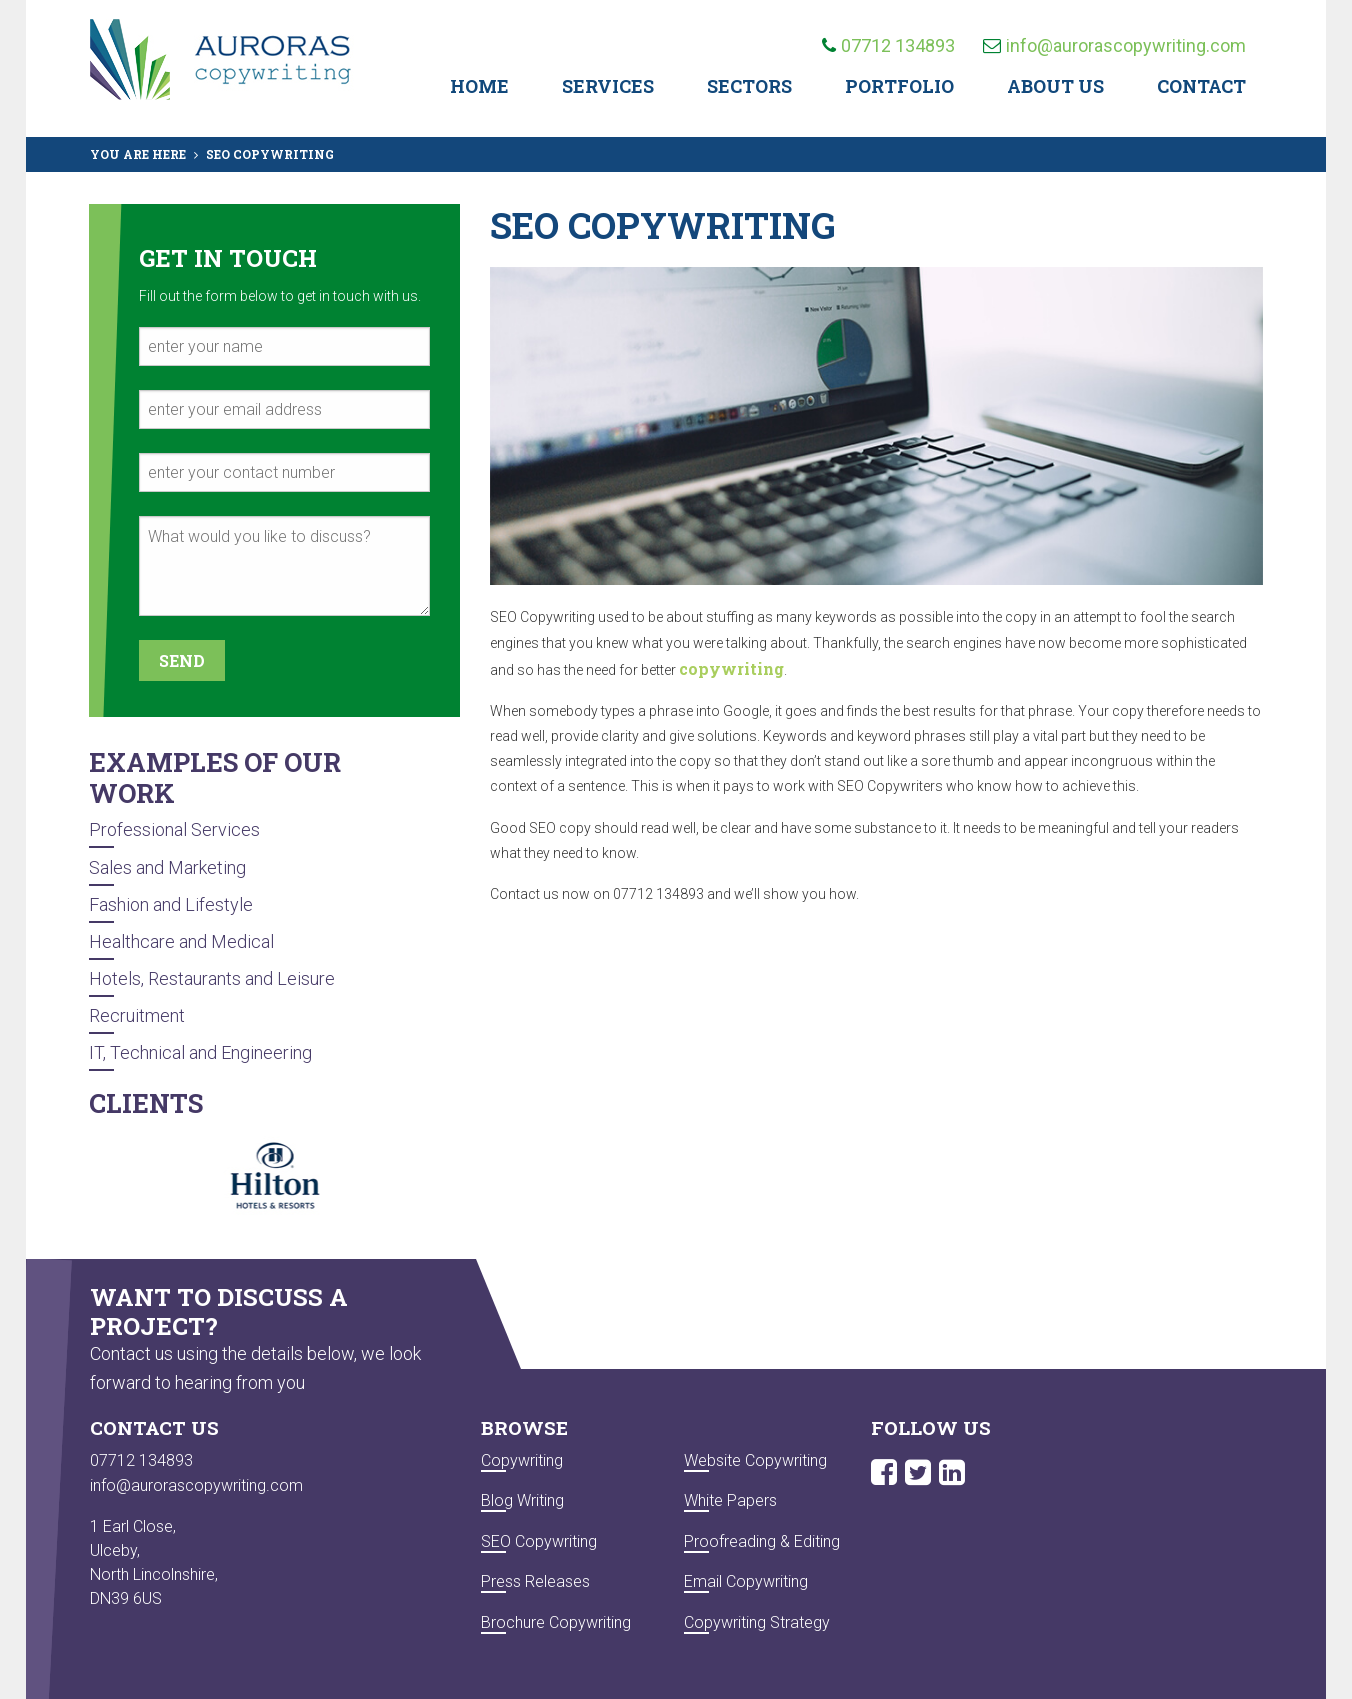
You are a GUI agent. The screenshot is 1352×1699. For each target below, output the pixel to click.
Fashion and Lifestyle (171, 904)
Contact (1201, 86)
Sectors (749, 86)
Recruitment (137, 1015)
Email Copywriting (746, 1581)
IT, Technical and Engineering (200, 1052)
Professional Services (174, 829)
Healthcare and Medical (181, 941)
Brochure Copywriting (556, 1622)
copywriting (731, 668)
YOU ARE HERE (138, 154)
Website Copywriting (755, 1460)
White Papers (730, 1500)
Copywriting (522, 1460)
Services (608, 86)
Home (479, 86)
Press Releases (535, 1581)
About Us (1055, 86)
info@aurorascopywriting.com (1114, 45)
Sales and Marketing (167, 867)
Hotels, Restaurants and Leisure (212, 978)
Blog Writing (522, 1500)
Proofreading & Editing (762, 1541)
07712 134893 (888, 45)
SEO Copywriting (539, 1541)
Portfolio (899, 86)
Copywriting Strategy (757, 1622)
